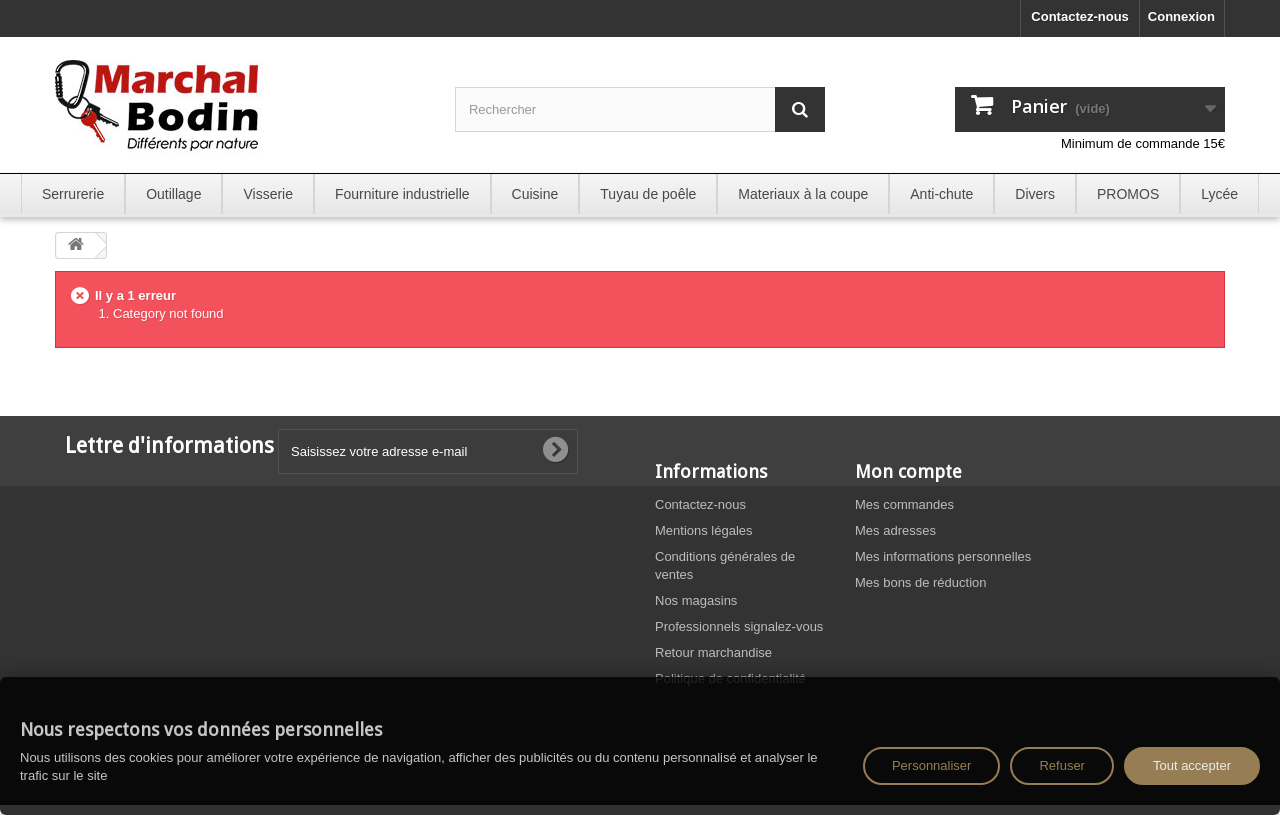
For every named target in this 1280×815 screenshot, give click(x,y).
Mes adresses (895, 530)
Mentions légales (704, 530)
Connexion (1181, 16)
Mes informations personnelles (943, 556)
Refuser (1062, 765)
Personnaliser (932, 765)
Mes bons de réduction (921, 582)
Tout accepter (1192, 765)
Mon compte (908, 471)
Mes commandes (904, 504)
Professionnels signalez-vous (739, 626)
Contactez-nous (1080, 16)
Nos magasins (696, 600)
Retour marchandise (713, 652)
